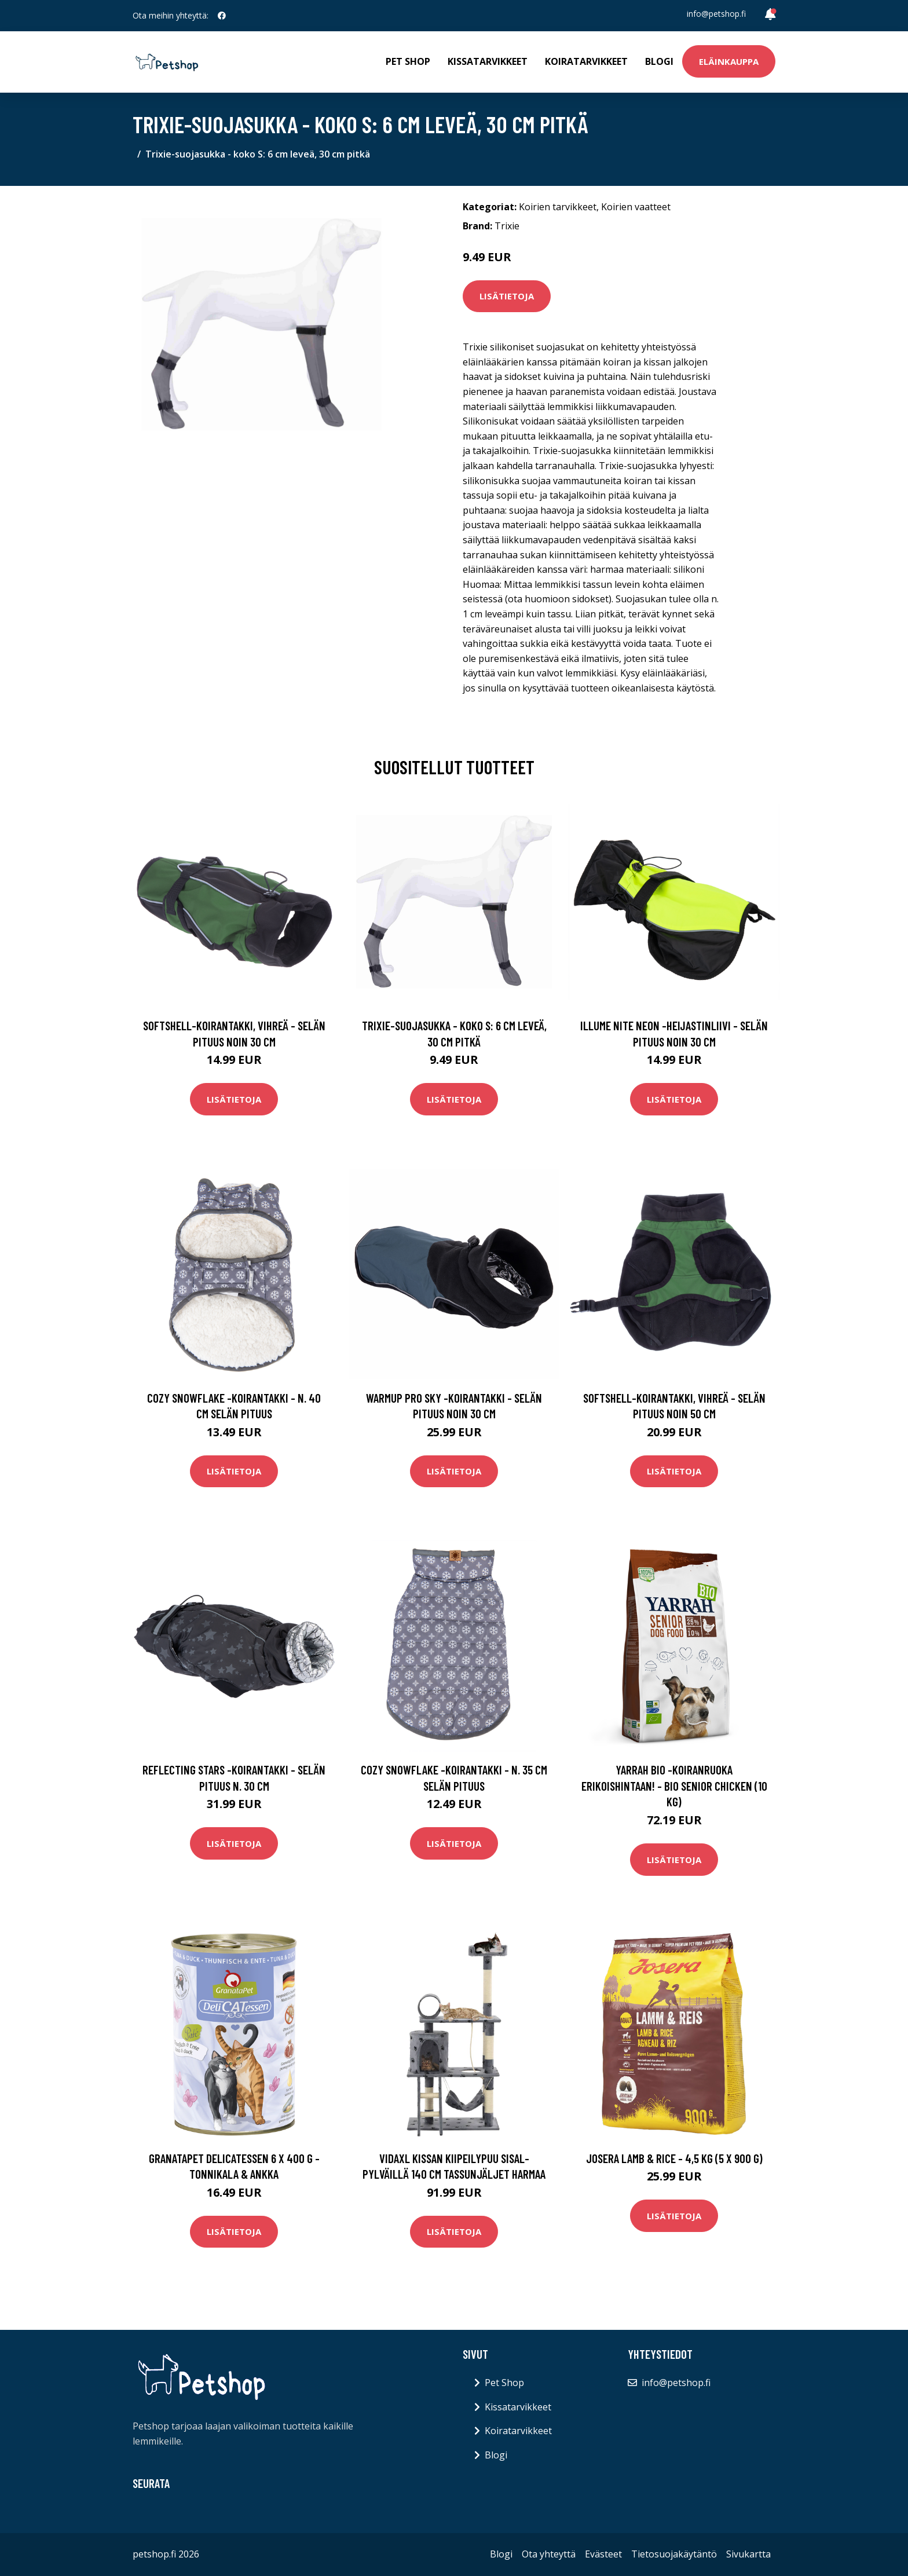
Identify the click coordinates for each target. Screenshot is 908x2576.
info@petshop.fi (716, 13)
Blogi (659, 61)
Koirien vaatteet (636, 206)
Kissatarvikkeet (488, 61)
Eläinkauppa (729, 61)
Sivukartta (748, 2554)
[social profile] (221, 16)
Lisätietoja (506, 296)
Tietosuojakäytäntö (674, 2554)
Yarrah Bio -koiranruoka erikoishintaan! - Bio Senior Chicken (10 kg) (674, 1785)
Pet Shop (408, 61)
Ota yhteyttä (549, 2554)
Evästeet (603, 2554)
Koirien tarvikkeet (557, 206)
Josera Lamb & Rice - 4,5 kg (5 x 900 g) (674, 2158)
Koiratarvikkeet (586, 61)
